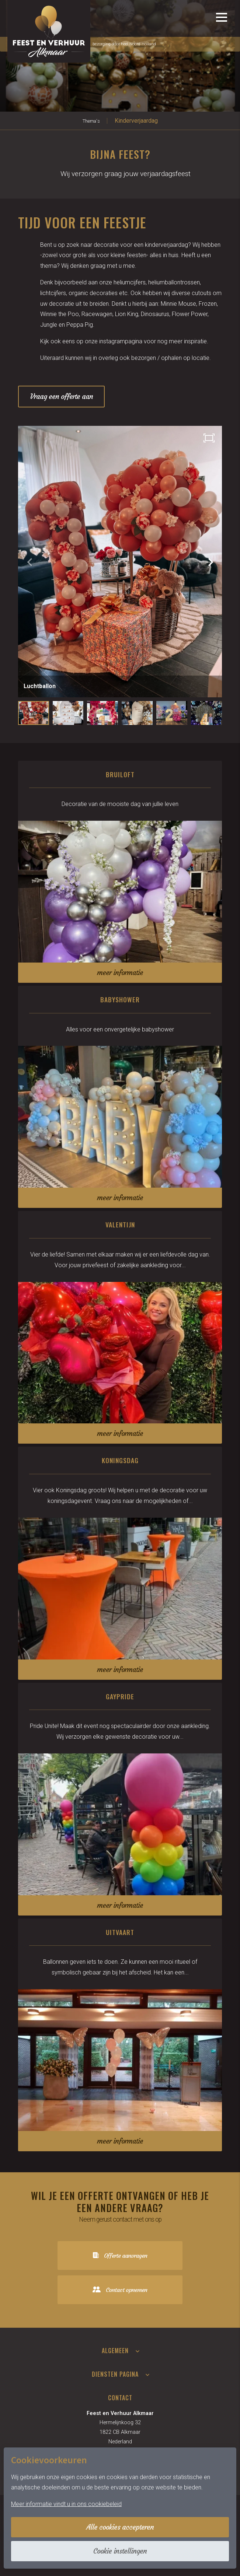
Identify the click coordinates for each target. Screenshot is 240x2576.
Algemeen (115, 2350)
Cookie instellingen (120, 2551)
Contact (120, 2397)
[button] (211, 562)
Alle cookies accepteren (120, 2527)
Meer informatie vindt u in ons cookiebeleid (66, 2503)
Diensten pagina (115, 2374)
